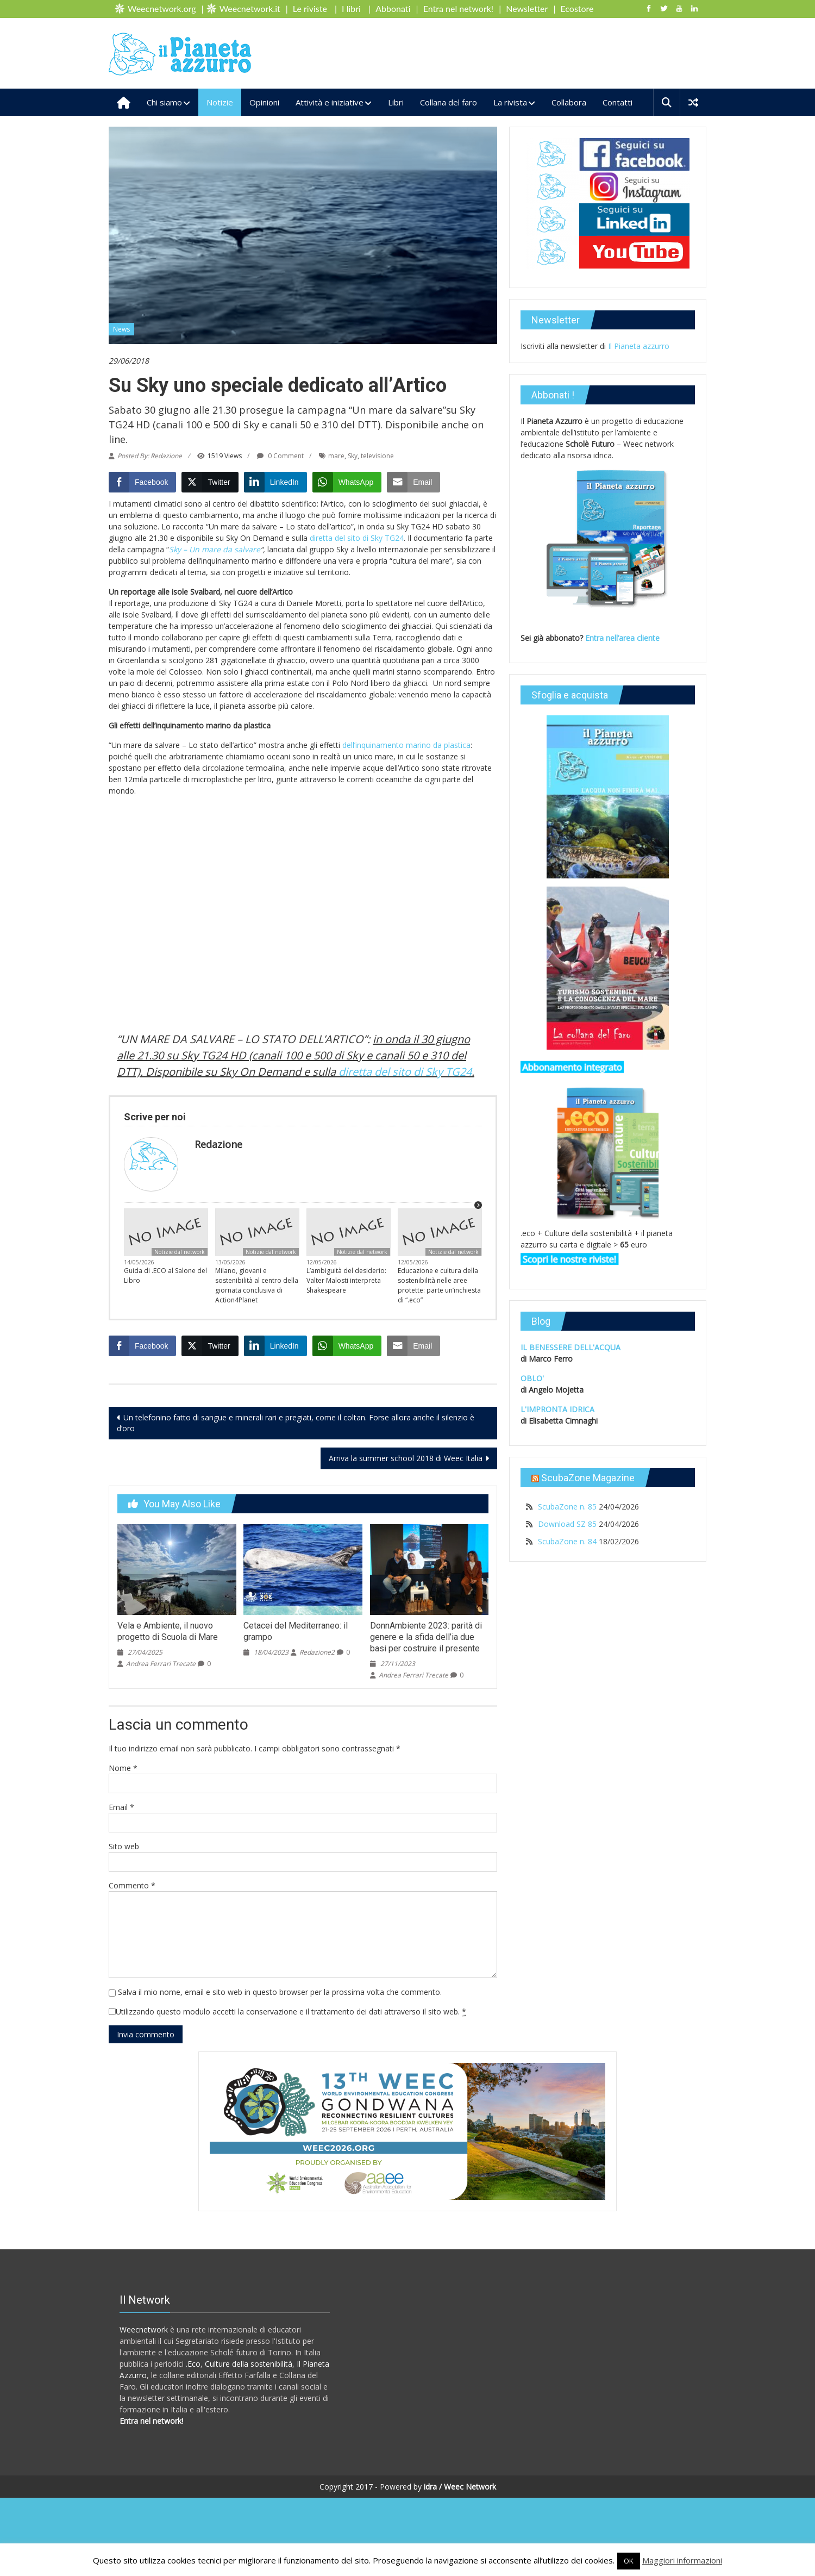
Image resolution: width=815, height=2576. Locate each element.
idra (430, 2486)
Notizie (219, 102)
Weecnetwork (144, 2329)
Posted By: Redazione (149, 455)
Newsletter (527, 8)
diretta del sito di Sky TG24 (357, 538)
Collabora (568, 102)
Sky (353, 455)
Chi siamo (164, 102)
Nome (123, 1768)
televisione (377, 455)
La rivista (510, 102)
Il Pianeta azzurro (638, 346)
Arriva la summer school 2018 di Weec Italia (405, 1458)
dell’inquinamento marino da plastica (406, 745)
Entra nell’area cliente (623, 638)
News (121, 329)
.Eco (193, 2364)
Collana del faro (448, 102)
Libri (396, 102)
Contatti (617, 102)
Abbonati (392, 8)
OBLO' (532, 1378)
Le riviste (310, 8)
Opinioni (264, 102)
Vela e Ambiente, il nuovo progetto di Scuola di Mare (167, 1631)
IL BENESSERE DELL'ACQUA (570, 1347)
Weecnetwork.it (250, 8)
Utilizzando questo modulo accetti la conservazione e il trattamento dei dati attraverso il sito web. (291, 2011)
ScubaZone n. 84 (567, 1541)
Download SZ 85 (567, 1524)
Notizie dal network (179, 1252)
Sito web (124, 1846)
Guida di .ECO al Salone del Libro (165, 1275)
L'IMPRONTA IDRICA (557, 1409)
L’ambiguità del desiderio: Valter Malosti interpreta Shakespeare (346, 1280)
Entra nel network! (458, 8)
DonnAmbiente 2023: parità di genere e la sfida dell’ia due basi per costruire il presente (426, 1637)
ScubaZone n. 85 (567, 1506)
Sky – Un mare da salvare (214, 549)
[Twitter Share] (209, 482)
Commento (132, 1885)
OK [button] (629, 2561)
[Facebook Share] (142, 482)
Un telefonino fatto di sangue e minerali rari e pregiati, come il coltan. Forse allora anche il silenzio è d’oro (295, 1422)
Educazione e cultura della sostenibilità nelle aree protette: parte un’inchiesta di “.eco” (439, 1285)
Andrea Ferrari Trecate (161, 1663)
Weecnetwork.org (162, 8)
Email (121, 1807)
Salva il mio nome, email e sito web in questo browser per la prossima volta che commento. (280, 1992)
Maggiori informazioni (682, 2560)
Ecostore (577, 8)
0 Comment (280, 455)
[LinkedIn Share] (275, 482)
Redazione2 (317, 1652)
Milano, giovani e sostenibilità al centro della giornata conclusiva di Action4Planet (256, 1285)
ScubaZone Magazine (588, 1477)
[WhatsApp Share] (347, 482)
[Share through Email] (413, 482)
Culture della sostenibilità (248, 2364)
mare (336, 455)
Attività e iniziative (329, 102)
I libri (351, 8)
